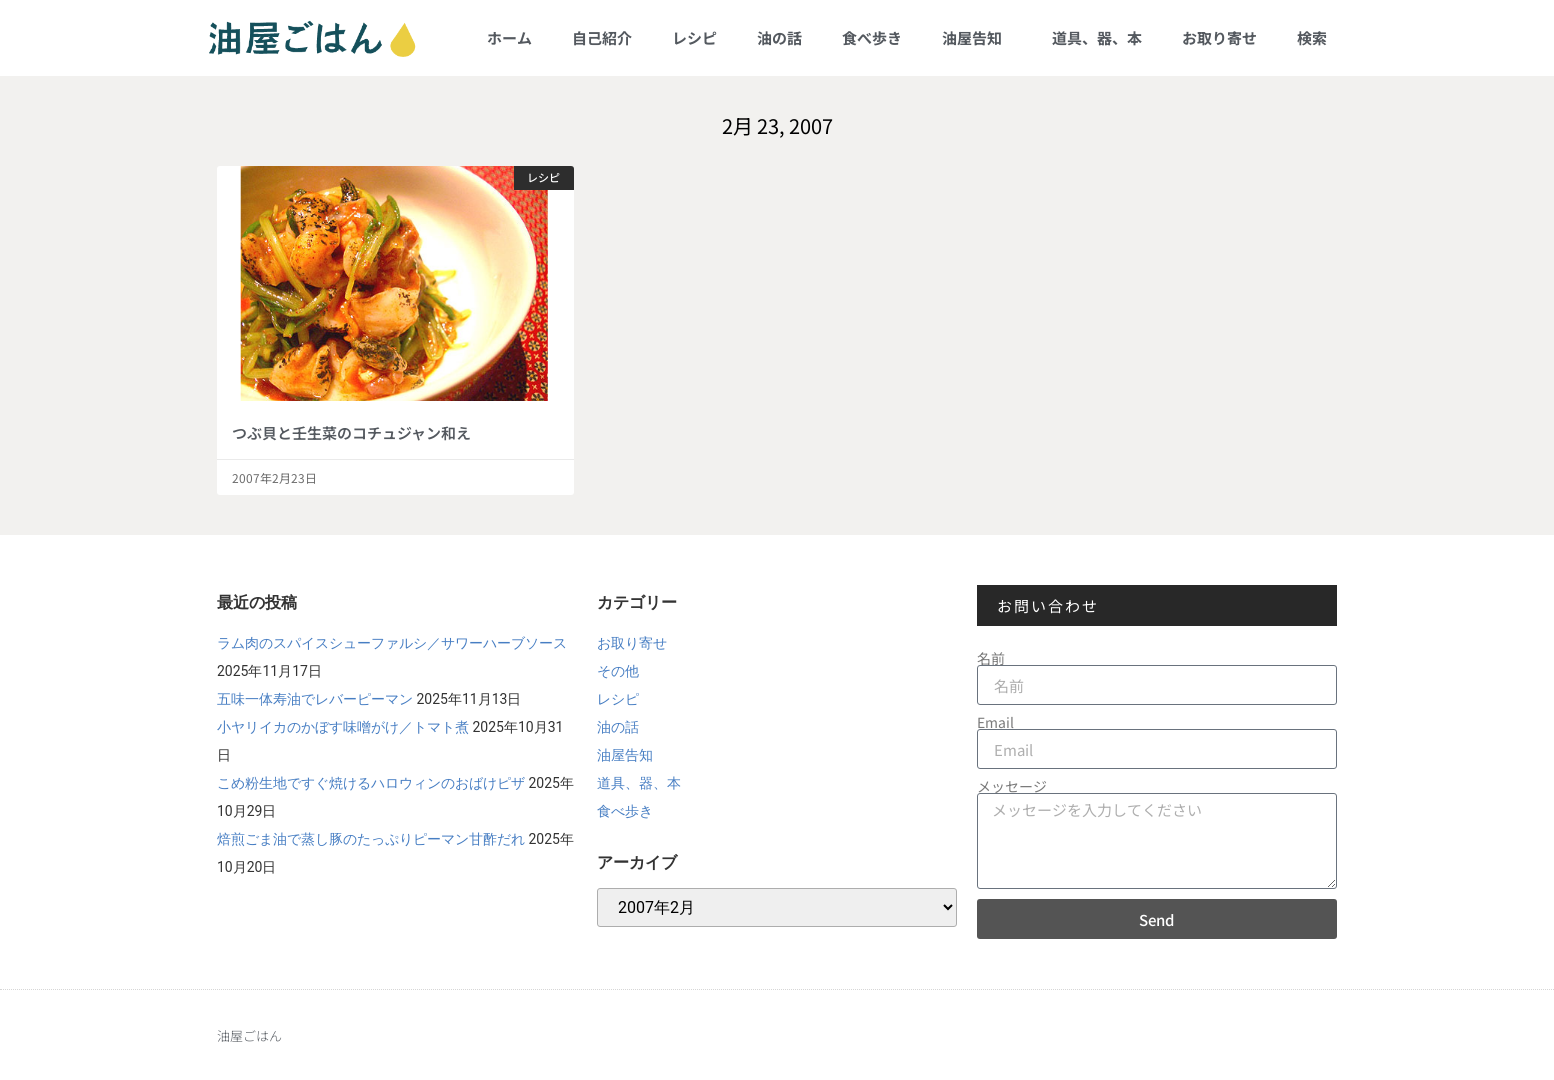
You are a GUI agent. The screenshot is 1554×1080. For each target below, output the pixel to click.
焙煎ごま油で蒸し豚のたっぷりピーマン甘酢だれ (371, 839)
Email (995, 722)
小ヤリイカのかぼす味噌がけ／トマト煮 (343, 727)
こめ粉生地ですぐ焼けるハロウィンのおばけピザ (371, 783)
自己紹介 (602, 37)
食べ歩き (872, 37)
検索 (1312, 37)
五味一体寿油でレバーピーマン (315, 699)
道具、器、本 (1097, 37)
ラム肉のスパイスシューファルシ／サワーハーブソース (392, 643)
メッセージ (1012, 786)
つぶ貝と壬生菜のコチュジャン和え (351, 432)
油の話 (779, 37)
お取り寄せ (1219, 37)
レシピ (694, 37)
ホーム (509, 37)
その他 (618, 671)
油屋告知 (977, 37)
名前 (991, 658)
